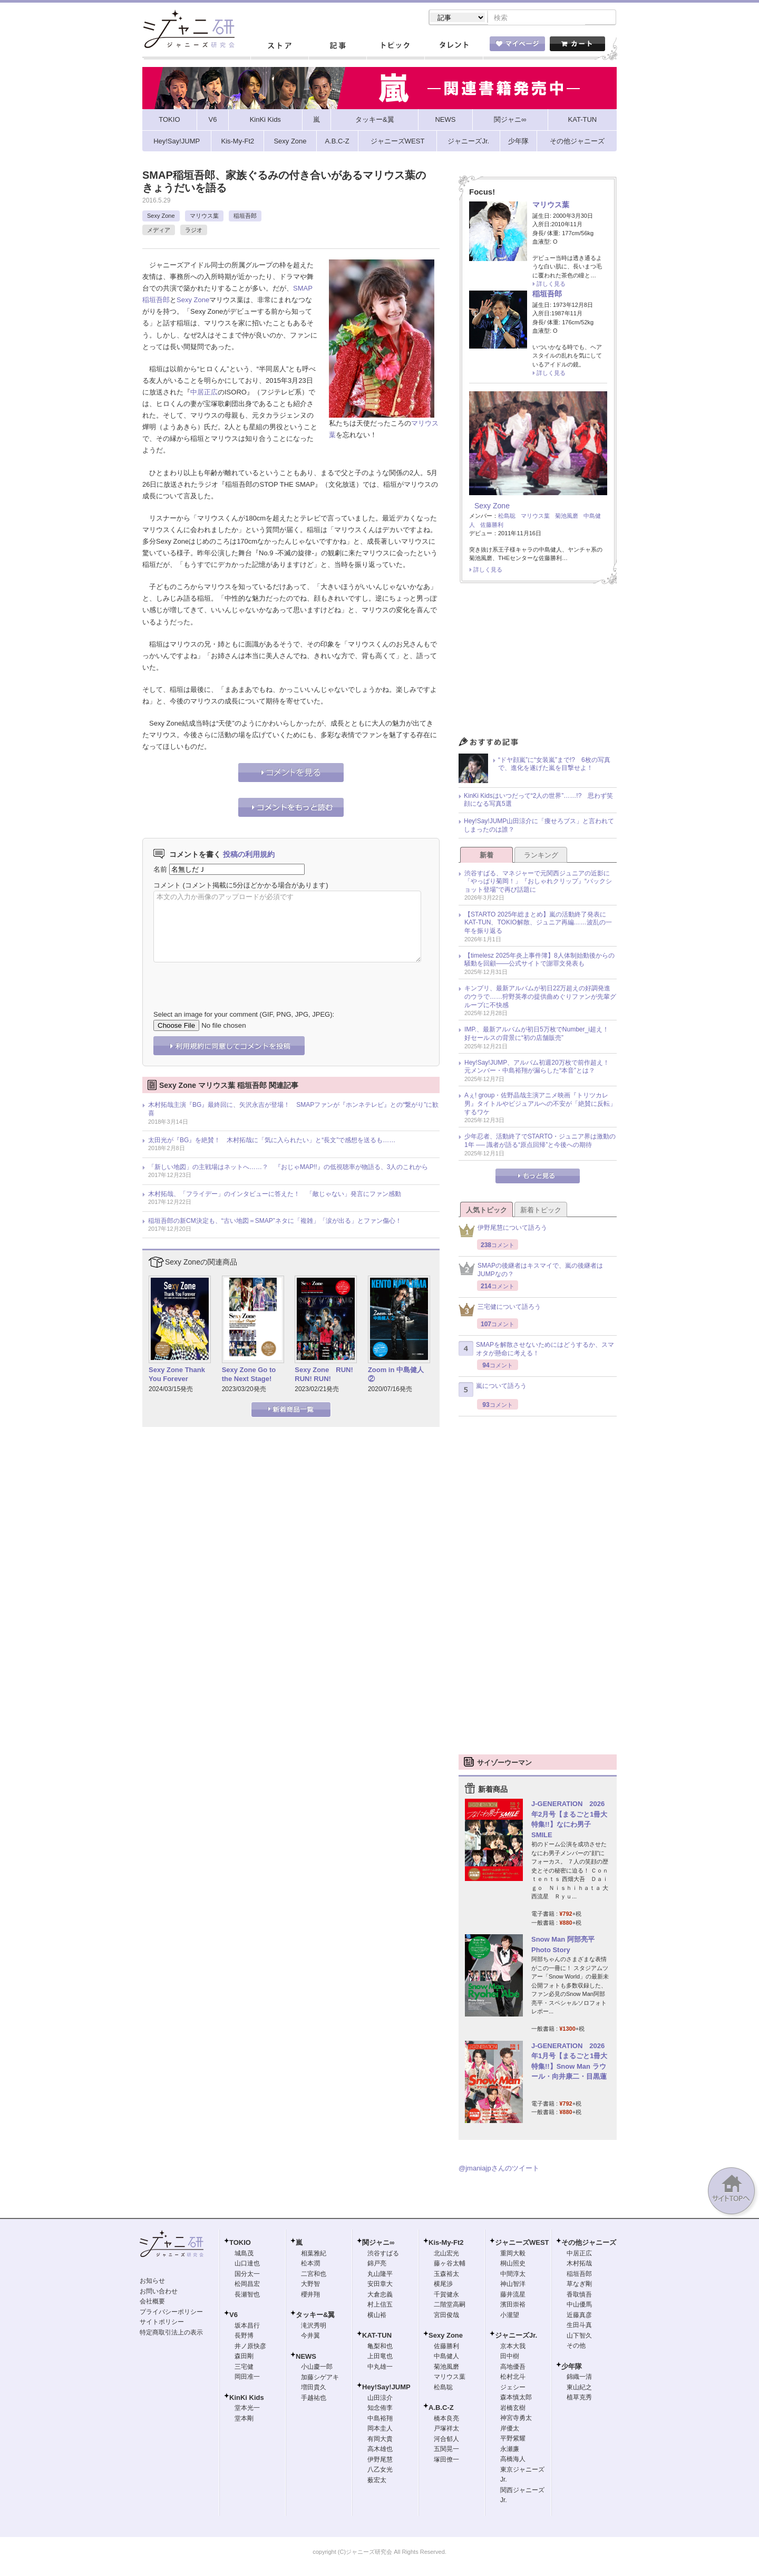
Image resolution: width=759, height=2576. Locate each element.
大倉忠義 (380, 2295)
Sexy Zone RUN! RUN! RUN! (324, 1375)
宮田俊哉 (446, 2316)
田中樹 (509, 2357)
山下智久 (579, 2336)
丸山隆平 (380, 2275)
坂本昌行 (247, 2326)
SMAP (303, 289)
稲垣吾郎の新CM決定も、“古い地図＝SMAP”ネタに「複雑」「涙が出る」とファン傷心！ (275, 1222)
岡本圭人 (380, 2429)
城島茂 (244, 2254)
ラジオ (193, 231)
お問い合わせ (159, 2292)
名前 (160, 870)
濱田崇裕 (513, 2305)
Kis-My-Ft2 (446, 2243)
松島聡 (506, 517)
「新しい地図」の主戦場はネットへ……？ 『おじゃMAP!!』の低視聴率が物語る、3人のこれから (288, 1168)
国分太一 (247, 2275)
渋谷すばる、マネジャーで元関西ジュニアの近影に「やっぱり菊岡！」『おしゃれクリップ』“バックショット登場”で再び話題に (538, 882)
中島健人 (446, 2357)
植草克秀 (579, 2398)
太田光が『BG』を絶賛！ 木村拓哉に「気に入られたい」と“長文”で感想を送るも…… (271, 1141)
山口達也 (247, 2264)
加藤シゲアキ (320, 2378)
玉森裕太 (446, 2275)
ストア (279, 47)
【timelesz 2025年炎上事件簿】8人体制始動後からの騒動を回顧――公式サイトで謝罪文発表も (539, 961)
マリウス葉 (204, 217)
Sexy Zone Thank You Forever (177, 1375)
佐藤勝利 (491, 526)
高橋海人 (513, 2460)
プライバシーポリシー (171, 2313)
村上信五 (380, 2305)
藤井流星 (513, 2295)
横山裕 (376, 2316)
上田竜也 (380, 2357)
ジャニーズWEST (522, 2243)
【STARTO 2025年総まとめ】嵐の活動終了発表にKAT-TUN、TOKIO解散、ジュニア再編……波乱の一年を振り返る (538, 923)
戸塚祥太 (446, 2429)
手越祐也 (313, 2399)
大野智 (310, 2285)
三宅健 (244, 2367)
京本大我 (513, 2347)
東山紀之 (579, 2388)
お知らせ (152, 2281)
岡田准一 (247, 2377)
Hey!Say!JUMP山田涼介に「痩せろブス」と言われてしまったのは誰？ (539, 826)
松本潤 (310, 2264)
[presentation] (233, 979)
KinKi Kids (246, 2399)
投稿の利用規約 (249, 855)
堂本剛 (244, 2419)
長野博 (244, 2336)
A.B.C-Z (441, 2409)
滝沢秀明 (313, 2326)
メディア (158, 231)
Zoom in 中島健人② (396, 1375)
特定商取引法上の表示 (171, 2333)
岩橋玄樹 (513, 2409)
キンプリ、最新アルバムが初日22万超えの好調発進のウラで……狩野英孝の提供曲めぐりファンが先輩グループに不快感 (540, 997)
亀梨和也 (380, 2347)
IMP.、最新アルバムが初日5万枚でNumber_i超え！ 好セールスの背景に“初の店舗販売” (539, 1035)
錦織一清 (579, 2377)
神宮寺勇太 (516, 2419)
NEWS (306, 2357)
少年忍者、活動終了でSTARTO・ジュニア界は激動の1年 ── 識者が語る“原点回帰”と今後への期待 (540, 1142)
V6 (233, 2316)
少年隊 (571, 2367)
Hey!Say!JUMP (386, 2388)
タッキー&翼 (315, 2316)
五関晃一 (446, 2450)
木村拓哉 (579, 2264)
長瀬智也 (247, 2295)
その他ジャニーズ (588, 2243)
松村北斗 (513, 2377)
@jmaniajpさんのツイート (499, 2169)
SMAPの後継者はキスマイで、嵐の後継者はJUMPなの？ (531, 1271)
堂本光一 (247, 2409)
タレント (453, 47)
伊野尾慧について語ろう (503, 1231)
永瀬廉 (509, 2450)
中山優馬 (579, 2305)
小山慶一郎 (317, 2367)
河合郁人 (446, 2440)
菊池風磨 (566, 517)
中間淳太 (513, 2275)
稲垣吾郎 (245, 217)
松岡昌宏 (247, 2285)
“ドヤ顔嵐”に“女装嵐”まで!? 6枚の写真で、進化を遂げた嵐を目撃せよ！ (554, 765)
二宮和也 (313, 2275)
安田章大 (380, 2285)
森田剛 (244, 2357)
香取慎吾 (579, 2295)
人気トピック (486, 1211)
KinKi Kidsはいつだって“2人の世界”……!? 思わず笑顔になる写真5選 (538, 801)
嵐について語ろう (493, 1390)
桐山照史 (513, 2264)
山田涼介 (380, 2399)
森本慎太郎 (516, 2398)
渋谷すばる (383, 2254)
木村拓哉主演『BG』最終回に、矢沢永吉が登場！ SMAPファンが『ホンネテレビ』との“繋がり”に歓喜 (293, 1110)
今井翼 (310, 2336)
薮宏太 (376, 2481)
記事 (337, 47)
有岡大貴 (380, 2440)
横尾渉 (443, 2285)
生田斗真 (579, 2326)
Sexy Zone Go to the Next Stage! (249, 1375)
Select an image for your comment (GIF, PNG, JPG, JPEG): (243, 1015)
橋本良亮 (446, 2419)
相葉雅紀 (313, 2254)
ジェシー (513, 2388)
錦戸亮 (376, 2264)
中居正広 (204, 393)
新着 (486, 856)
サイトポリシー (162, 2323)
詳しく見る (551, 285)
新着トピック (540, 1211)
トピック (395, 47)
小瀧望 (509, 2316)
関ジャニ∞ (378, 2243)
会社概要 (152, 2302)
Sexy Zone (161, 217)
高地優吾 (513, 2367)
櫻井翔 (310, 2295)
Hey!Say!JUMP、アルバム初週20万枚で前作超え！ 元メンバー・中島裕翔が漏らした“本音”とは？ (540, 1068)
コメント (167, 886)
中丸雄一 (380, 2367)
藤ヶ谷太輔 (449, 2264)
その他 (576, 2346)
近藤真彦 (579, 2316)
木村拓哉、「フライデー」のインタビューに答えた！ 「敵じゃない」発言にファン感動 (274, 1195)
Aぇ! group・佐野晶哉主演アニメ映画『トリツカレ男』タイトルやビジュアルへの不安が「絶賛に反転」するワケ (540, 1104)
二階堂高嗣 (449, 2305)
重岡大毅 (513, 2254)
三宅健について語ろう (500, 1310)
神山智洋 (513, 2285)
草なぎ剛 (579, 2285)
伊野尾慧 (380, 2460)
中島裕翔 (380, 2419)
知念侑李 (380, 2409)
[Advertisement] (538, 664)
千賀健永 (446, 2295)
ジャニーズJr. (516, 2336)
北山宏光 (446, 2254)
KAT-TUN (377, 2336)
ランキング (541, 856)
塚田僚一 (446, 2460)
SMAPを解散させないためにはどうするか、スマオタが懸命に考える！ (536, 1350)
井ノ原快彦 (250, 2347)
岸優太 (509, 2429)
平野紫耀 (513, 2439)
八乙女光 (380, 2470)
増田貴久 (313, 2388)
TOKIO (240, 2243)
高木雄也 (380, 2450)
